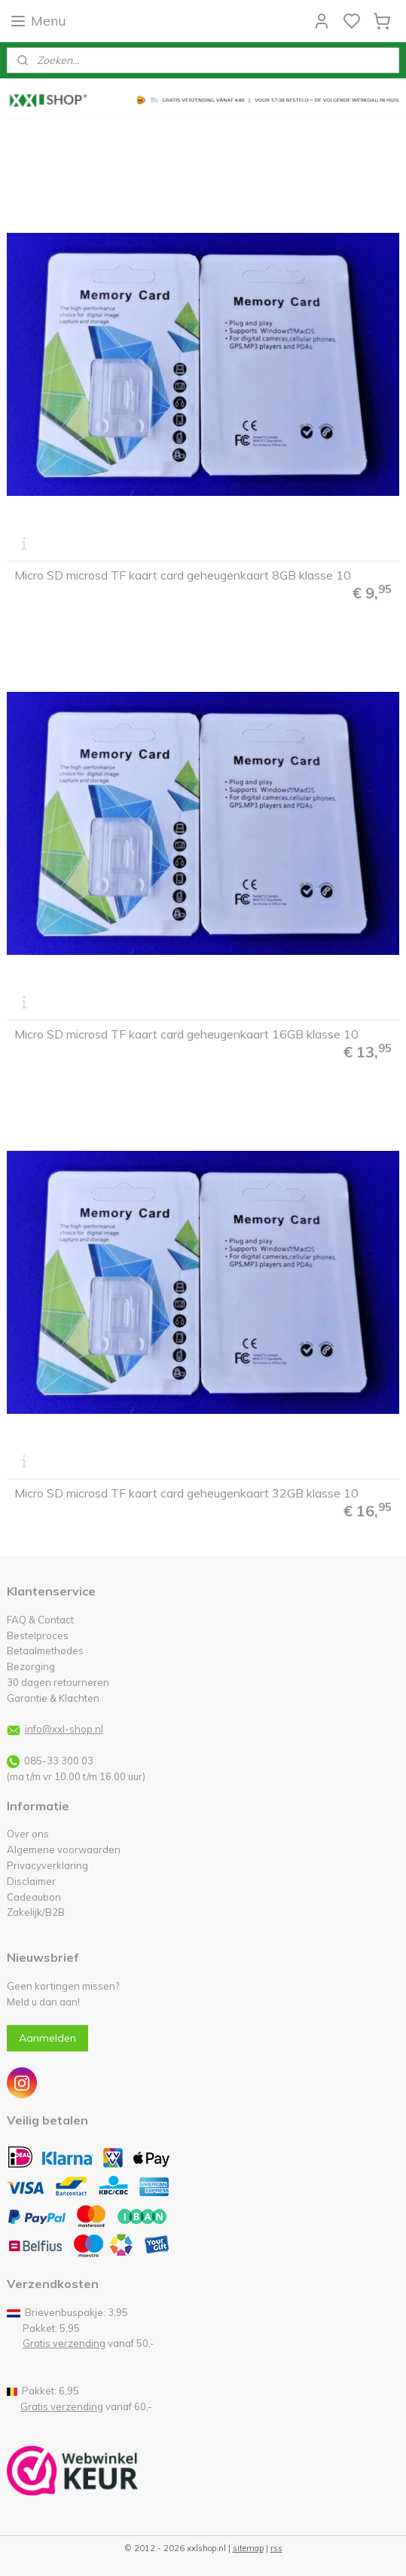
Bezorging (31, 1666)
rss (276, 2548)
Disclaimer (31, 1881)
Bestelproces (38, 1635)
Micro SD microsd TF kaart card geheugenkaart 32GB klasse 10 (186, 1494)
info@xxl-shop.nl (64, 1729)
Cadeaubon (34, 1897)
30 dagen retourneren (58, 1682)
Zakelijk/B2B (36, 1912)
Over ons (28, 1834)
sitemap (248, 2548)
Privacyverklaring (47, 1865)
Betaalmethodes (45, 1650)
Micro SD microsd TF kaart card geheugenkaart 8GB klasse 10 (182, 576)
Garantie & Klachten (53, 1698)
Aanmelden (47, 2038)
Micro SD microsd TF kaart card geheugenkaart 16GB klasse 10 (186, 1035)
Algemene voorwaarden (64, 1849)
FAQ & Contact (40, 1620)
